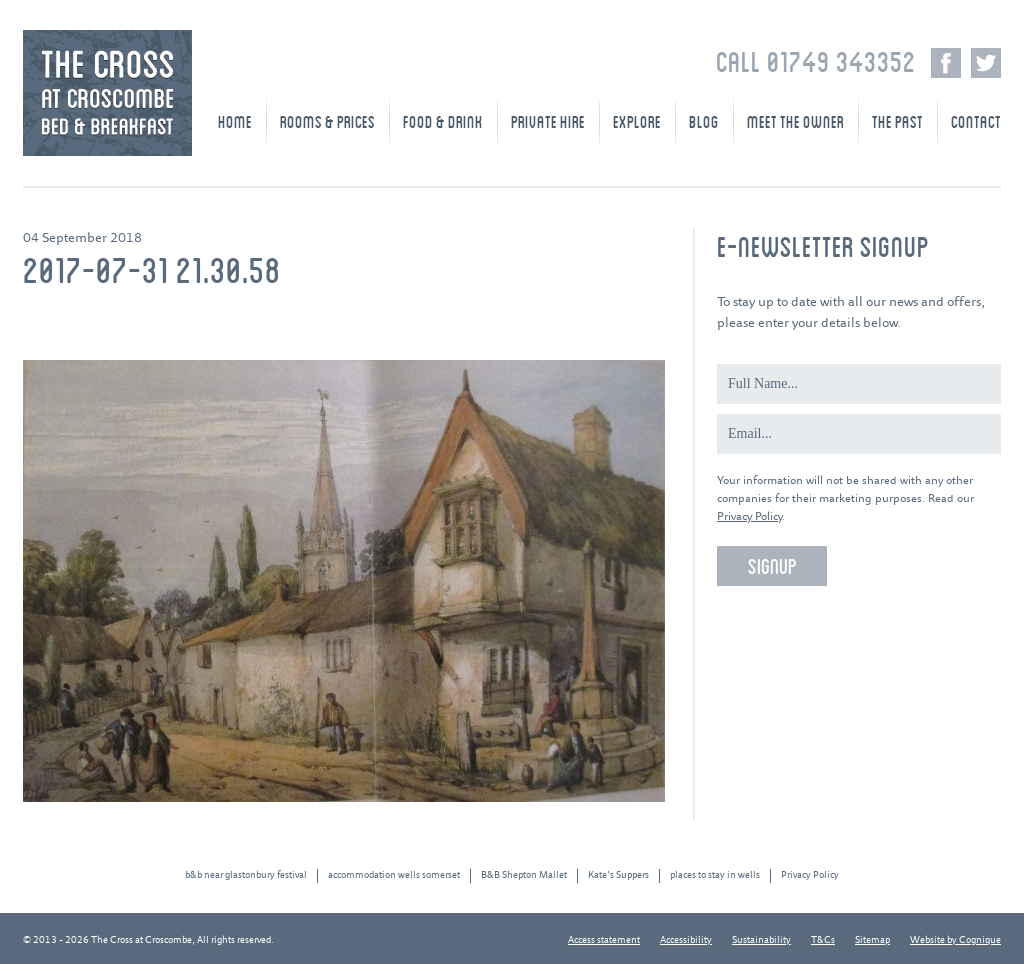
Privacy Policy (749, 516)
